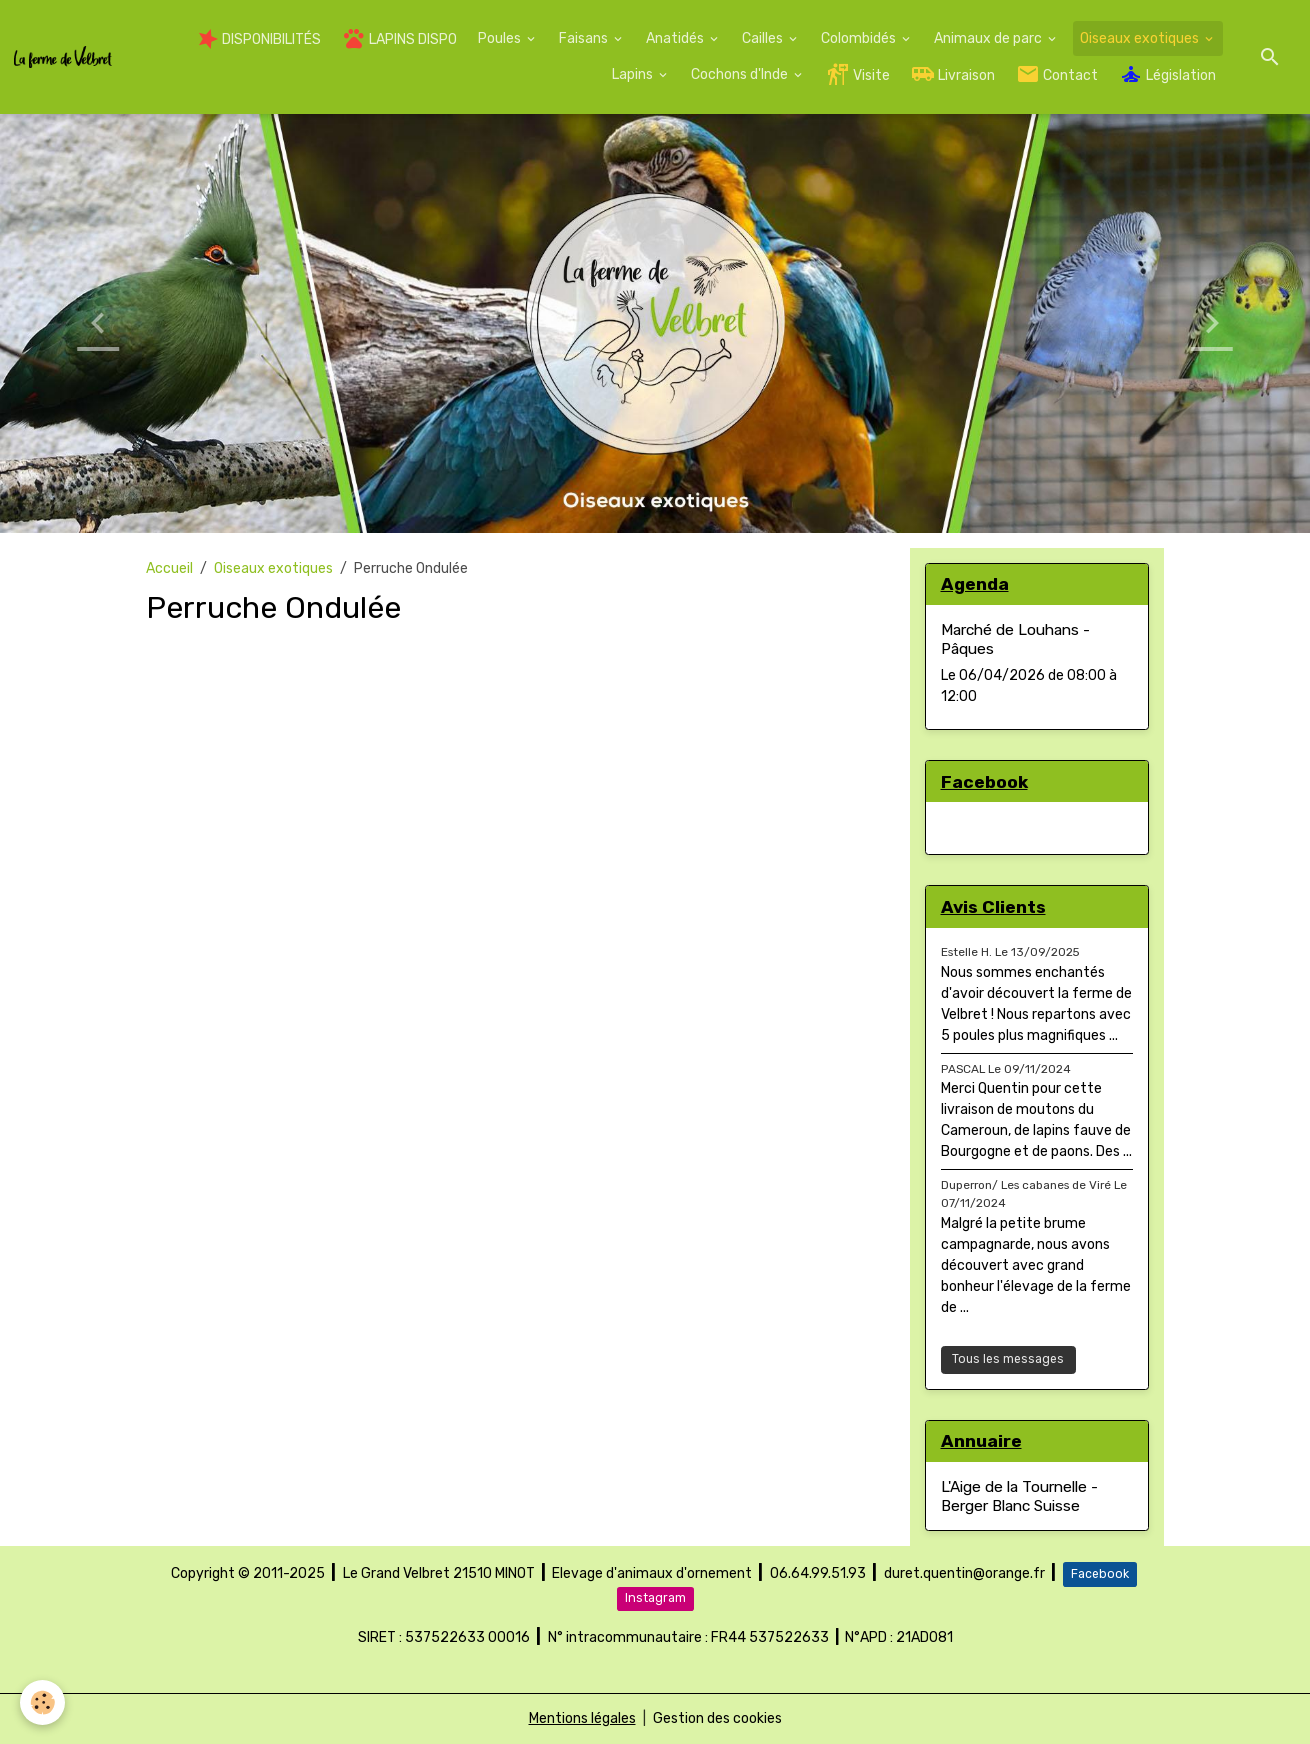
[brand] (63, 56)
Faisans (585, 38)
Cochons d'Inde (741, 74)
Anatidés (676, 38)
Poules (501, 38)
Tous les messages (1008, 1359)
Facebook (1100, 1574)
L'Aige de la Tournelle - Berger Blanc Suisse (1019, 1496)
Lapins (634, 74)
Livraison (953, 74)
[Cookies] (42, 1702)
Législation (1167, 74)
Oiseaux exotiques (1141, 38)
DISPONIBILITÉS (259, 39)
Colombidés (860, 38)
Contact (1057, 74)
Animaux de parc (989, 38)
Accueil (169, 568)
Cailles (764, 38)
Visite (858, 74)
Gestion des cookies (717, 1718)
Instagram (655, 1598)
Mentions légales (582, 1718)
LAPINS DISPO (399, 38)
